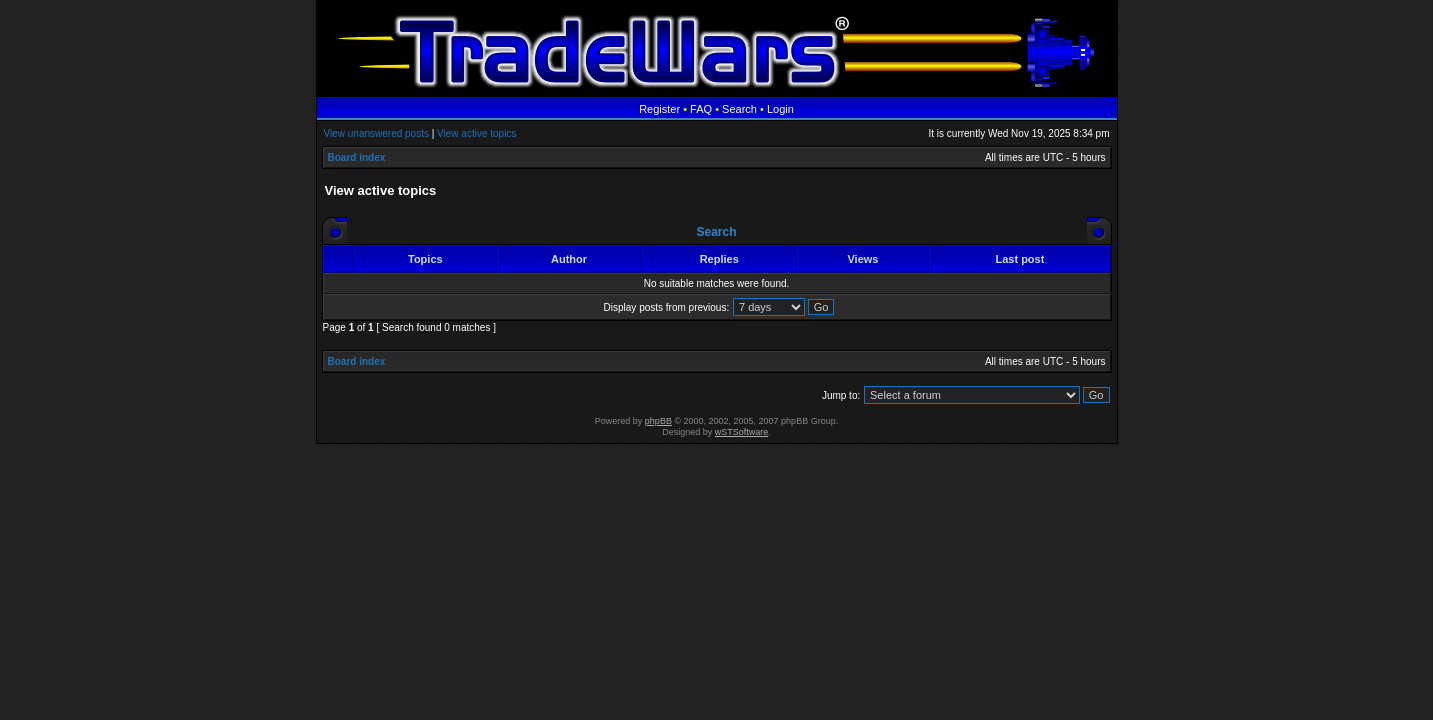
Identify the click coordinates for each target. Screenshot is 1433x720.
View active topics (476, 133)
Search (739, 109)
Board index (357, 157)
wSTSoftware (742, 432)
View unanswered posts (376, 133)
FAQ (701, 109)
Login (780, 109)
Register (659, 109)
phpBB (658, 421)
